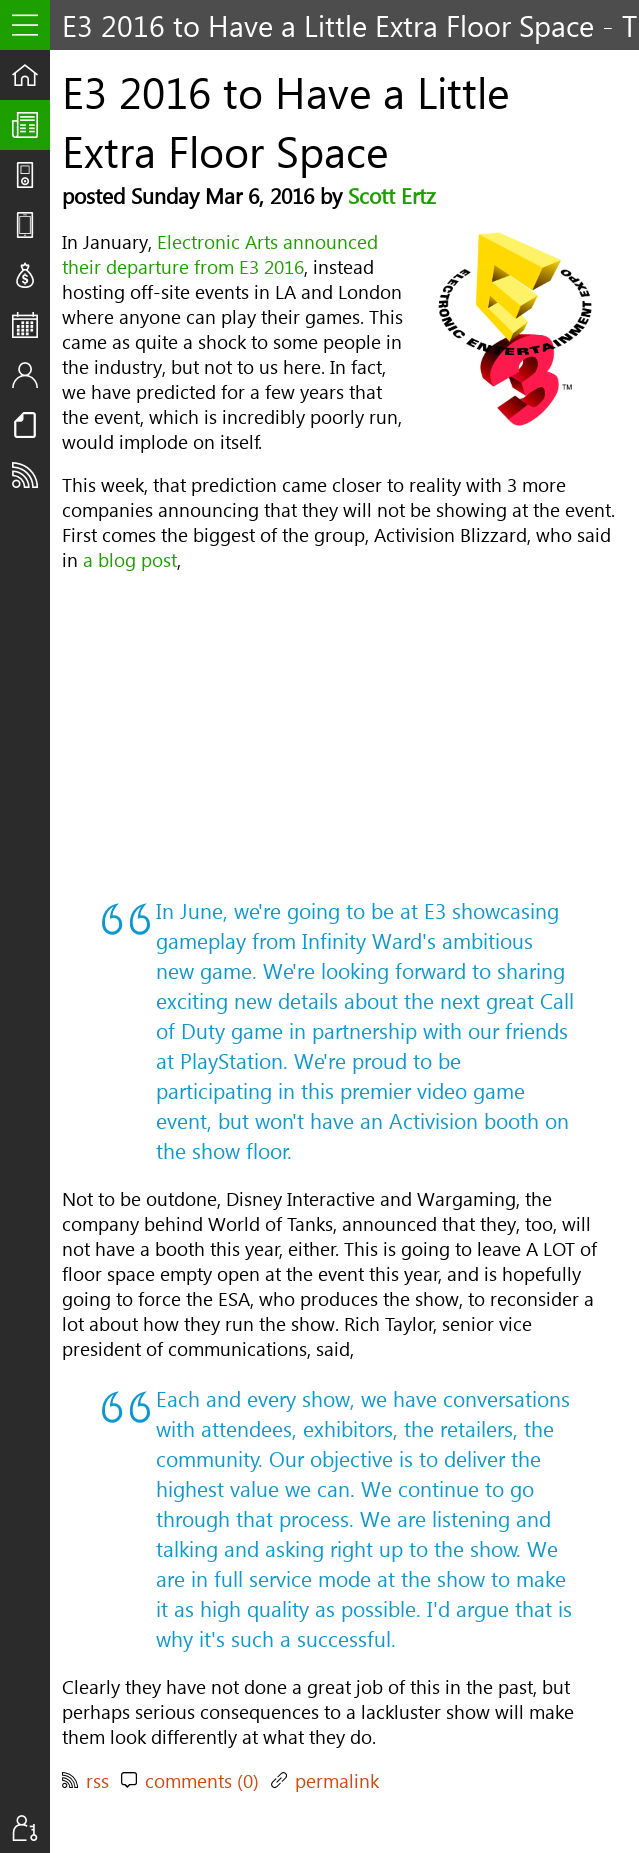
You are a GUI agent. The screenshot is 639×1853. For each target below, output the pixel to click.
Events (31, 325)
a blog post (130, 559)
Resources (31, 425)
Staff (31, 375)
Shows (31, 175)
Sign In (31, 1828)
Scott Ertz (392, 195)
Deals (31, 275)
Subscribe (31, 475)
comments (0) (202, 1780)
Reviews (31, 225)
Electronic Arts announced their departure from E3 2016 (220, 254)
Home (31, 75)
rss (97, 1780)
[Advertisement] (338, 734)
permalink (337, 1780)
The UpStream (31, 125)
